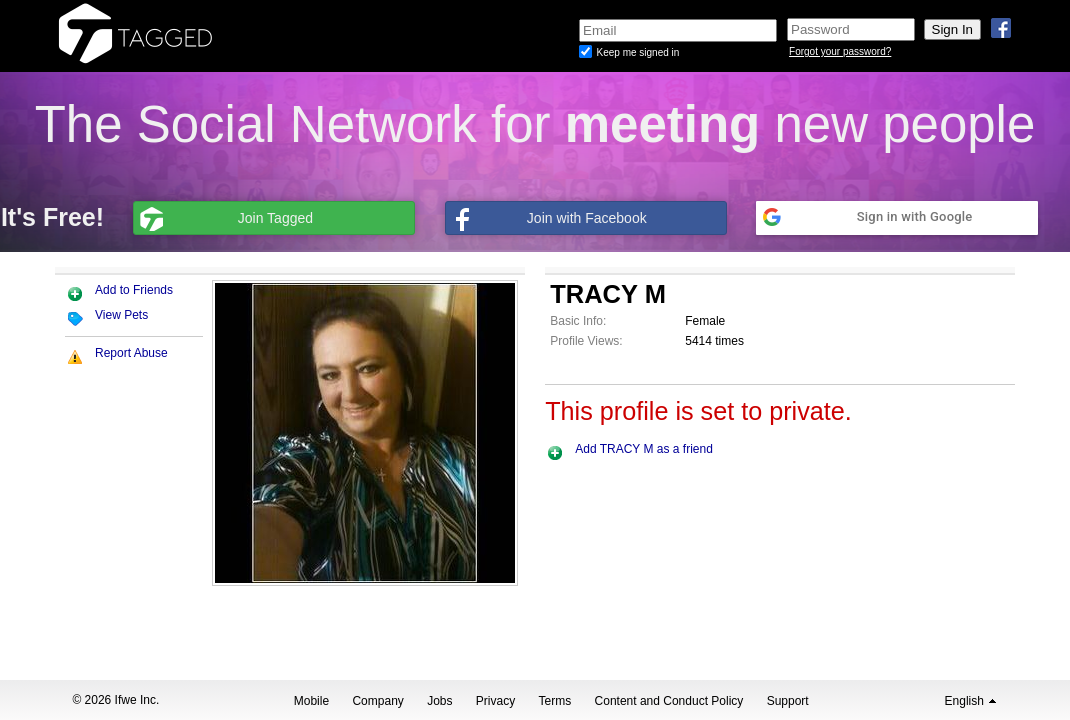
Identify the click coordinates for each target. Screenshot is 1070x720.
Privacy (495, 701)
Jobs (439, 701)
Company (377, 701)
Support (788, 701)
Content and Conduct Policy (669, 701)
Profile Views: (586, 341)
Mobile (311, 701)
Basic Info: (578, 321)
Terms (555, 701)
